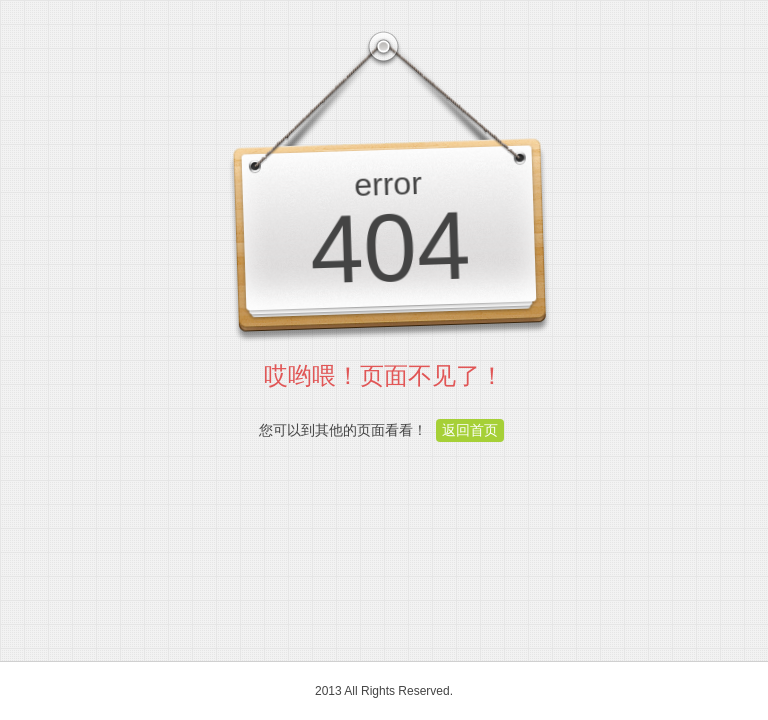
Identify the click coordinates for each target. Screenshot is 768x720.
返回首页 (470, 430)
